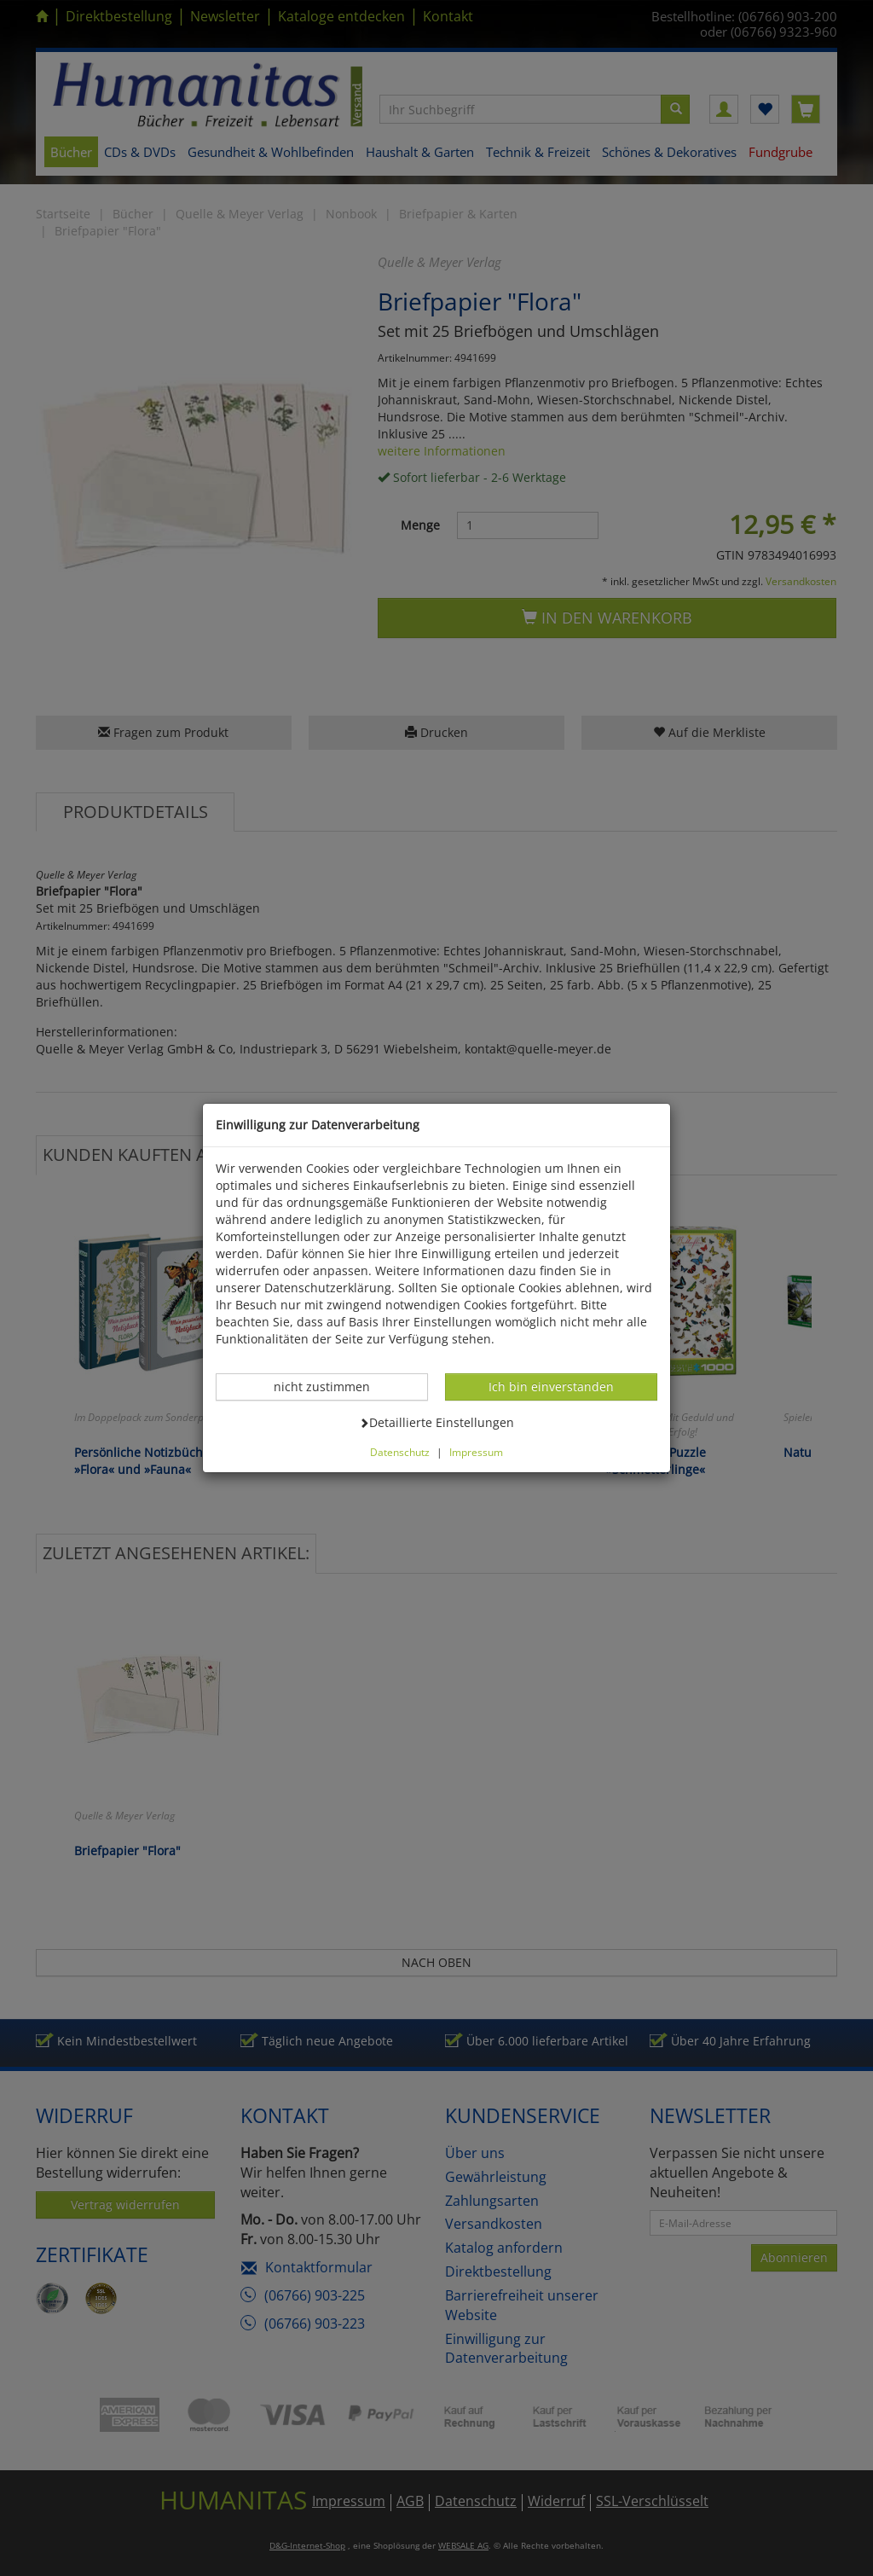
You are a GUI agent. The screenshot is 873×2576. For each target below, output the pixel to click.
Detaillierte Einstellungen (436, 1421)
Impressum (476, 1452)
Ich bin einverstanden (551, 1386)
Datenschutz (400, 1452)
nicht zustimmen (331, 1386)
